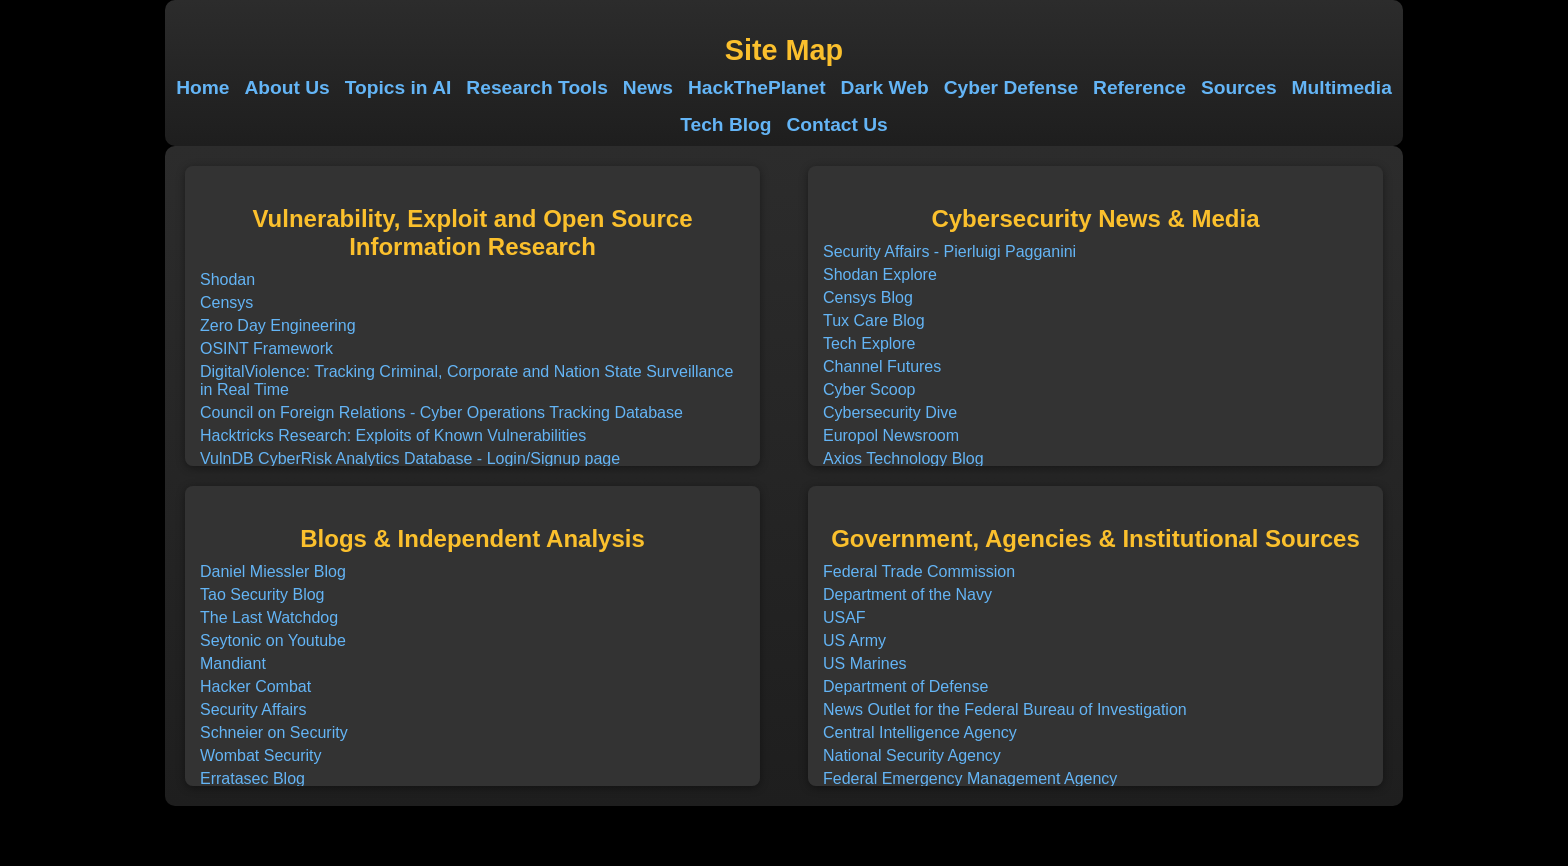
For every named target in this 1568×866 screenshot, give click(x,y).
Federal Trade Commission (919, 571)
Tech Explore (869, 343)
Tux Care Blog (874, 320)
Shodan (227, 279)
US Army (854, 640)
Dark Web (885, 87)
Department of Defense (905, 686)
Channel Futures (882, 366)
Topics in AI (398, 87)
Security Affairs (253, 709)
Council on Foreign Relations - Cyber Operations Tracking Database (441, 412)
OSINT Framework (266, 348)
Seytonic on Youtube (273, 640)
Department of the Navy (907, 594)
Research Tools (536, 87)
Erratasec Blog (252, 778)
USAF (844, 617)
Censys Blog (868, 297)
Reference (1139, 87)
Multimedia (1342, 87)
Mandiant (233, 663)
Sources (1239, 87)
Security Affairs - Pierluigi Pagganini (949, 251)
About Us (286, 87)
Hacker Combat (255, 686)
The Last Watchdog (269, 617)
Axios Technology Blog (903, 458)
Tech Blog (725, 124)
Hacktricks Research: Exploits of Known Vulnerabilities (393, 435)
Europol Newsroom (891, 435)
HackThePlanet (757, 87)
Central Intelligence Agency (920, 732)
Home (202, 87)
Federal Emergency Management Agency (970, 778)
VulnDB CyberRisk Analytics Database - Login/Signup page (410, 458)
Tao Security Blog (262, 594)
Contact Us (837, 124)
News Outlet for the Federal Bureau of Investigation (1005, 709)
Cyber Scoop (869, 389)
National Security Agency (912, 755)
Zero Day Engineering (278, 325)
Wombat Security (261, 755)
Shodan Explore (880, 274)
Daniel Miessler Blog (273, 571)
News (648, 87)
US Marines (865, 663)
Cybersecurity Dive (890, 412)
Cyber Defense (1011, 87)
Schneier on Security (274, 732)
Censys (226, 302)
